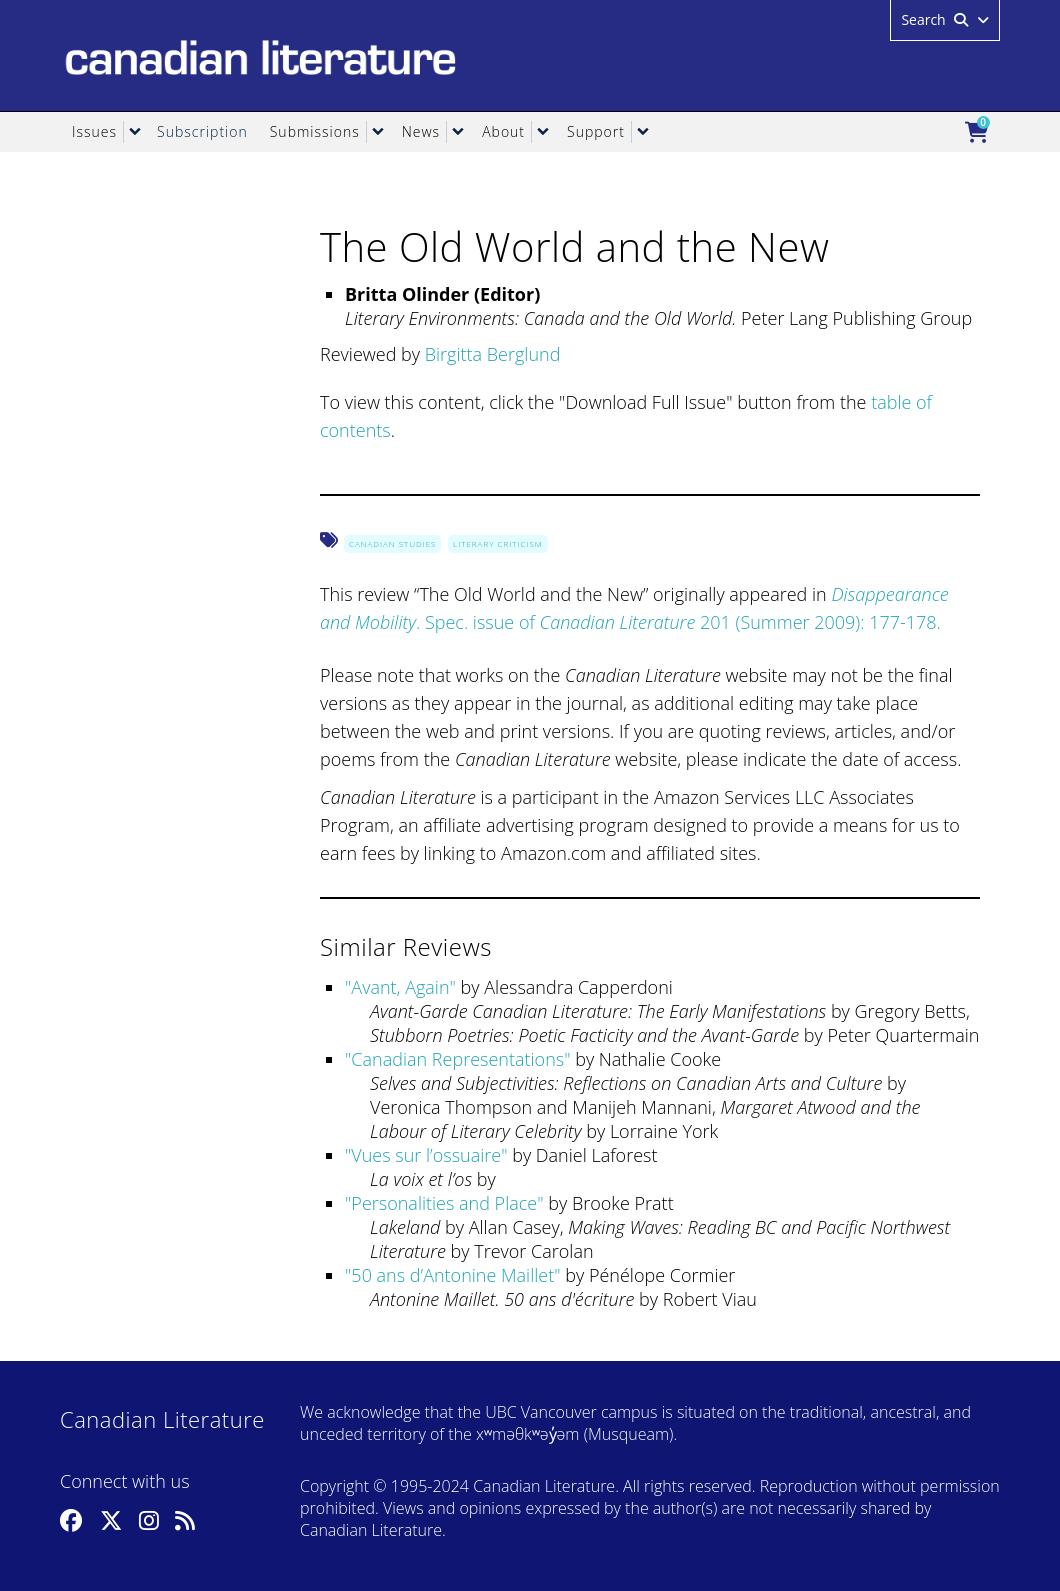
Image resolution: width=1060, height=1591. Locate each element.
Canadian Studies (392, 543)
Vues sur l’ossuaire (426, 1155)
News (421, 131)
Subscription (202, 131)
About (503, 131)
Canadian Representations (457, 1059)
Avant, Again (400, 987)
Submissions (315, 131)
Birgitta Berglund (493, 354)
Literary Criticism (498, 543)
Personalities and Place (444, 1203)
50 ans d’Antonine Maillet (452, 1275)
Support (596, 131)
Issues (94, 131)
